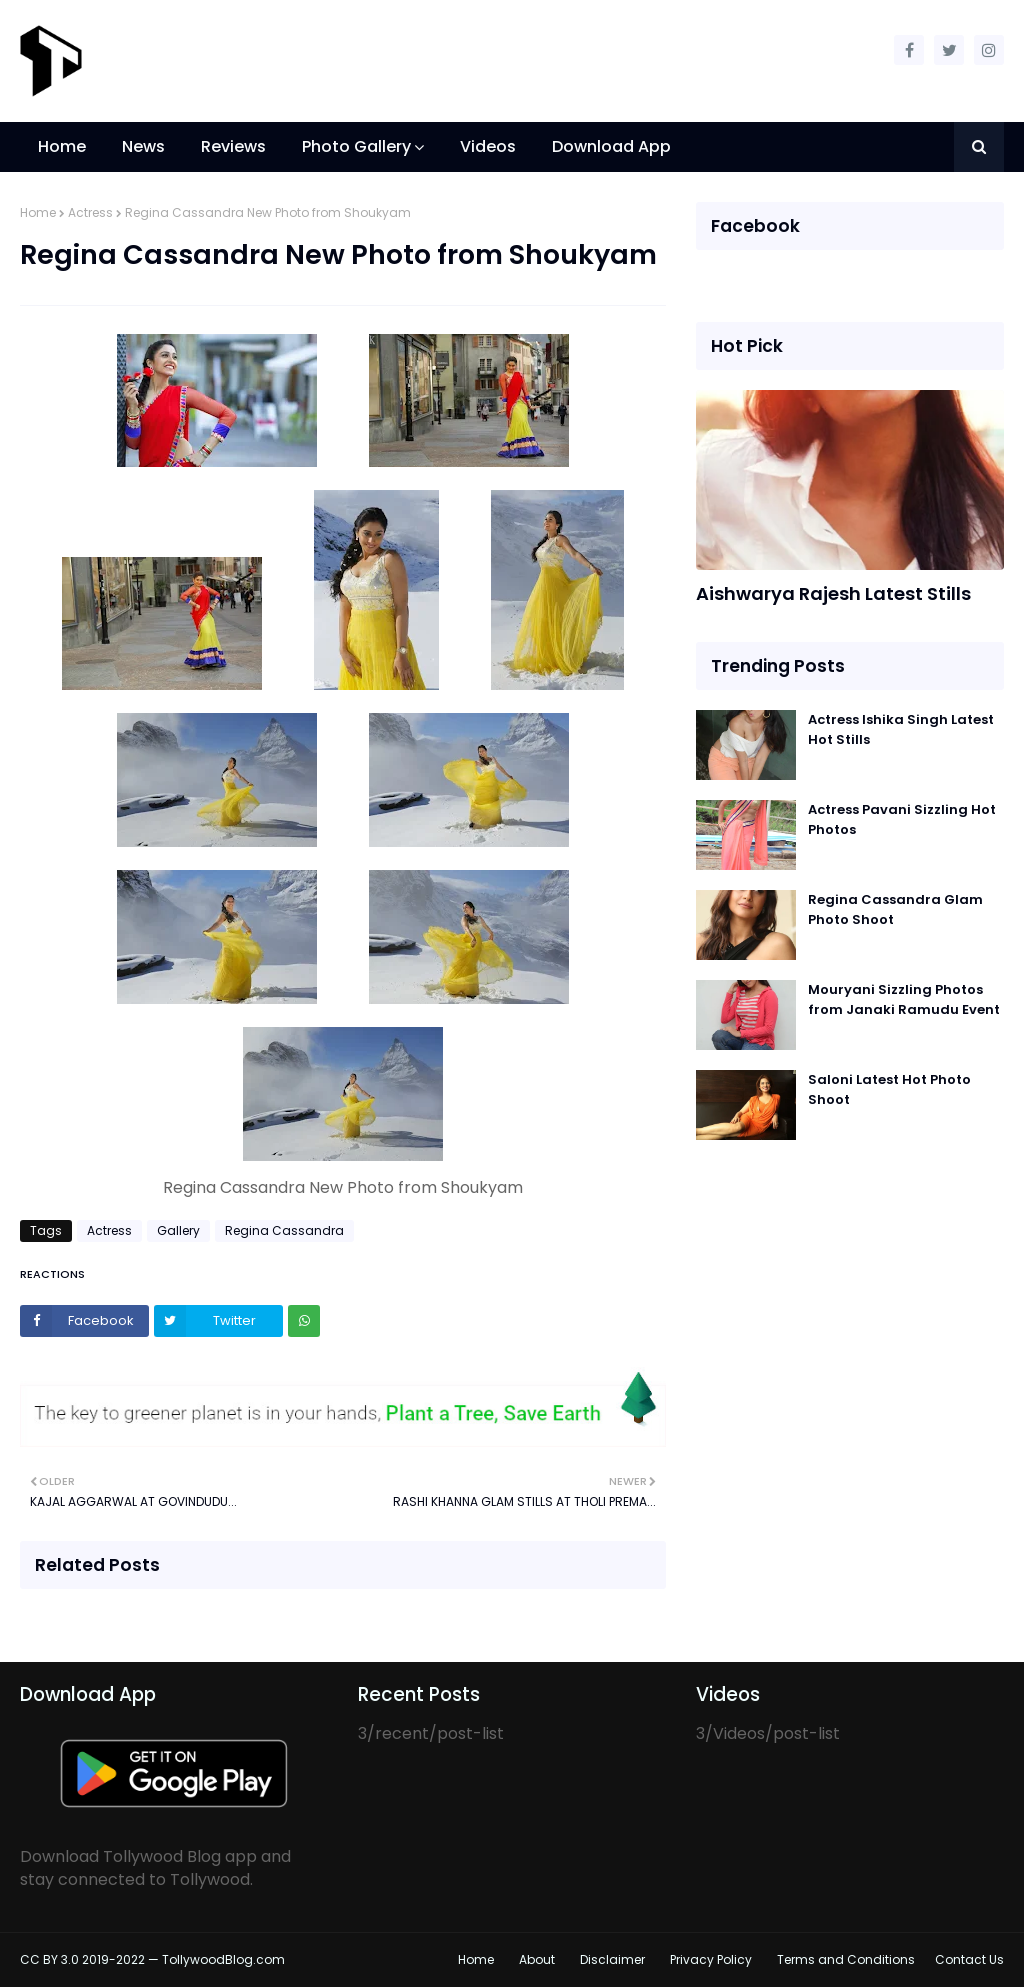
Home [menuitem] (62, 146)
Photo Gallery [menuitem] (356, 146)
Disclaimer (612, 1959)
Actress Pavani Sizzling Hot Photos (902, 819)
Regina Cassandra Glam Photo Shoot (895, 909)
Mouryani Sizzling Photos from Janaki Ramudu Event (904, 999)
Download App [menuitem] (611, 146)
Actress (90, 212)
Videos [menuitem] (488, 146)
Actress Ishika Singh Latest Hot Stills (901, 729)
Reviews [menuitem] (233, 146)
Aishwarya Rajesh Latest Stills (833, 593)
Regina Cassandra (284, 1230)
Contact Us (969, 1959)
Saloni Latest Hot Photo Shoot (889, 1089)
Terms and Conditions (846, 1959)
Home (38, 212)
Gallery (178, 1230)
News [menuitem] (143, 146)
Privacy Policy (711, 1959)
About (537, 1959)
